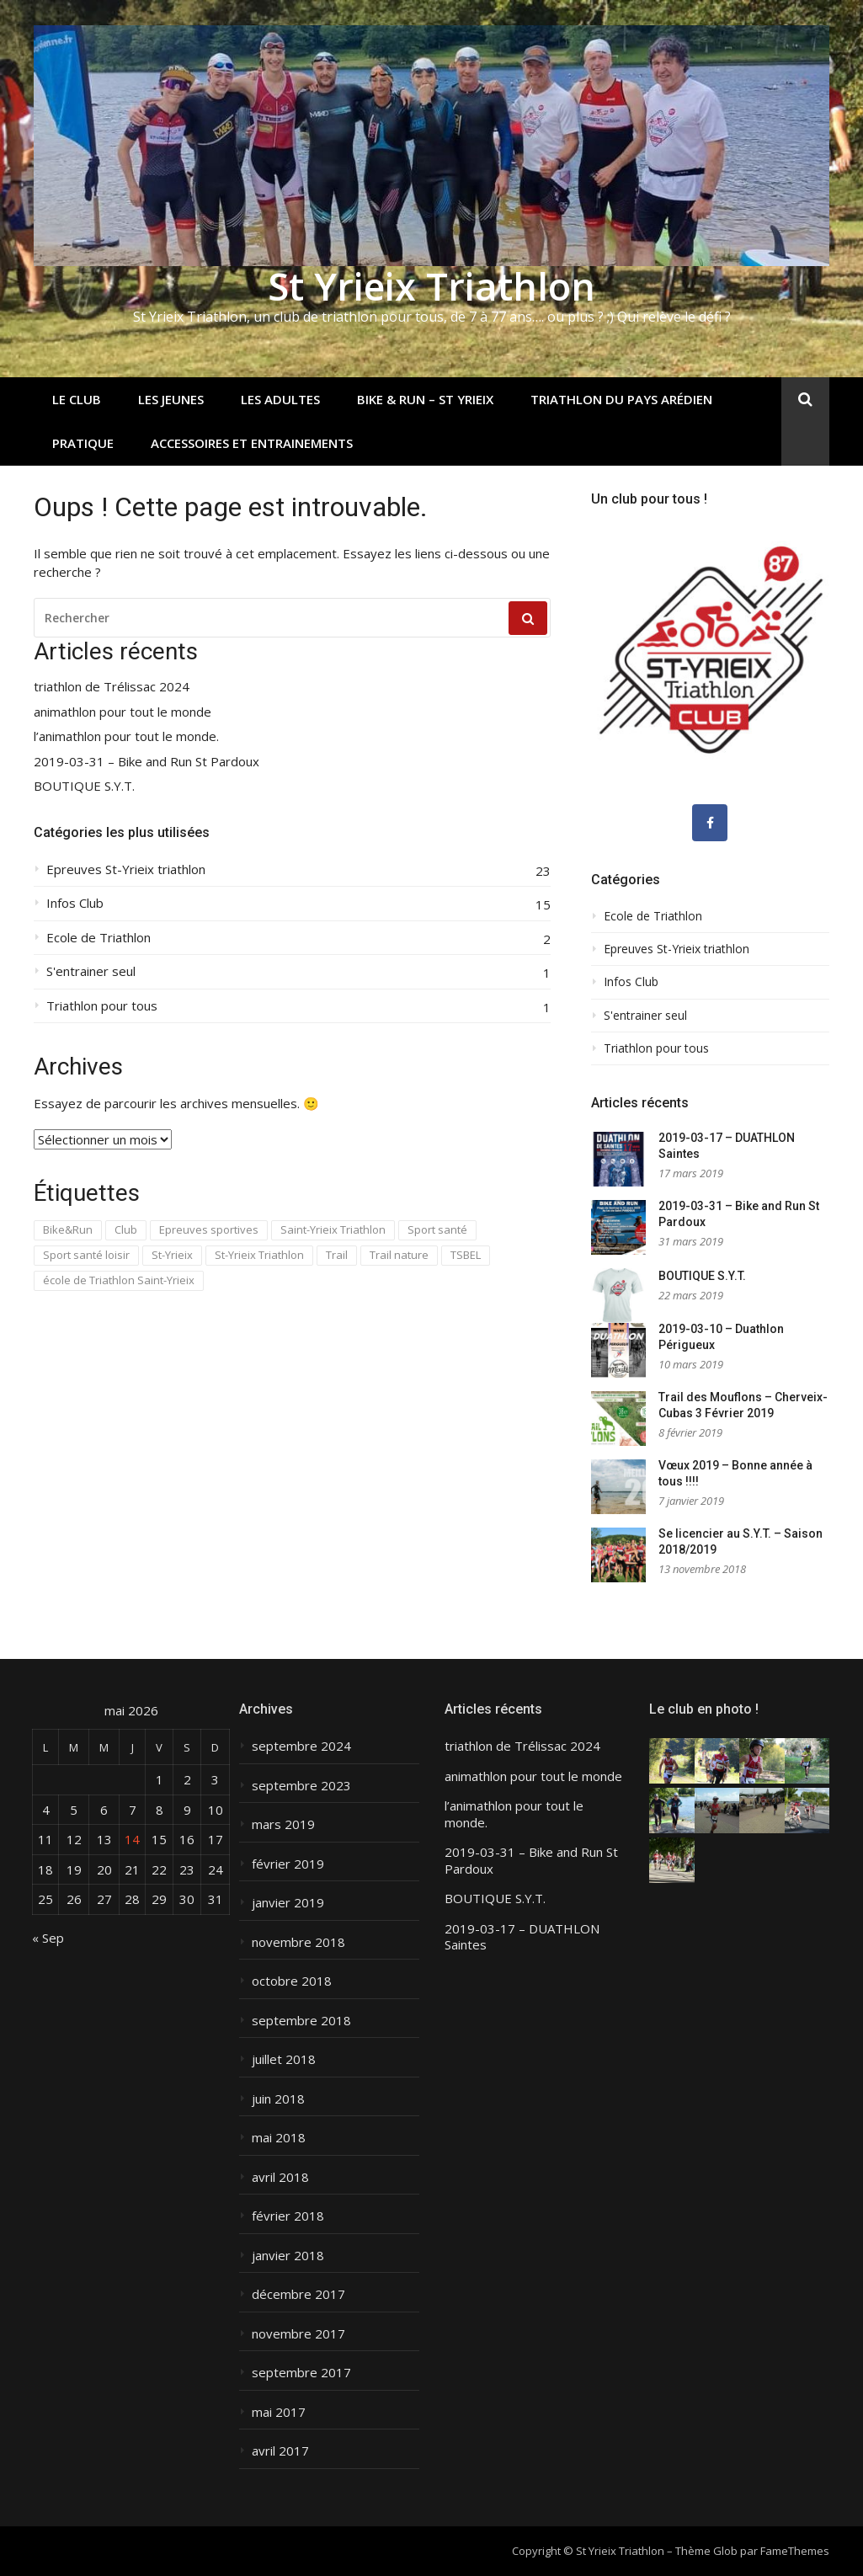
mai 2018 (279, 2138)
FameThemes (794, 2550)
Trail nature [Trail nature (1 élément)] (399, 1254)
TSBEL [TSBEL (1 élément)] (465, 1254)
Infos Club (75, 903)
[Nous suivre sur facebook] (709, 822)
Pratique (83, 443)
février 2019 (288, 1864)
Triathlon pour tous (101, 1006)
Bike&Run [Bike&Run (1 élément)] (68, 1229)
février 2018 (288, 2216)
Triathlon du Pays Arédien (621, 399)
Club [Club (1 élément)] (126, 1229)
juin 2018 (278, 2099)
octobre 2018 (292, 1981)
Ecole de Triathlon (98, 938)
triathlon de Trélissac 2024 (111, 687)
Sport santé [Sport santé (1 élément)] (437, 1229)
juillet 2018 (284, 2059)
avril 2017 (280, 2451)
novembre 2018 (298, 1942)
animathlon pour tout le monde (122, 712)
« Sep (48, 1937)
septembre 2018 (301, 2021)
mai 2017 (279, 2412)
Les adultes (280, 399)
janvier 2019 (288, 1903)
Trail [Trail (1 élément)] (337, 1254)
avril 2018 (280, 2177)
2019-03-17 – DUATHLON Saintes (522, 1937)
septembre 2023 (301, 1786)
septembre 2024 (301, 1746)
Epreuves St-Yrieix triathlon (125, 869)
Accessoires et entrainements (252, 443)
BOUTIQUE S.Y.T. (84, 786)
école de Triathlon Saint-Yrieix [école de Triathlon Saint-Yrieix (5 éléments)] (118, 1280)
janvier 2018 (288, 2256)
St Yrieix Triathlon (431, 286)
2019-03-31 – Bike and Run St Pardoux (146, 762)
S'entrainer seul (91, 971)
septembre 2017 (301, 2373)
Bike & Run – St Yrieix (425, 399)
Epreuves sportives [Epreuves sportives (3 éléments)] (208, 1229)
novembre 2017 (298, 2334)
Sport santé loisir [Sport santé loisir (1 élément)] (86, 1254)
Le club (76, 399)
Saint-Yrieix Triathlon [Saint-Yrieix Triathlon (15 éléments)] (333, 1229)
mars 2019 (283, 1824)
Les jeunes (171, 399)
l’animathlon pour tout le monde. (126, 736)
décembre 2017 (298, 2294)
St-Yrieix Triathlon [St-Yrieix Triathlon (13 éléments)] (259, 1254)
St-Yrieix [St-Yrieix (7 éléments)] (172, 1254)
